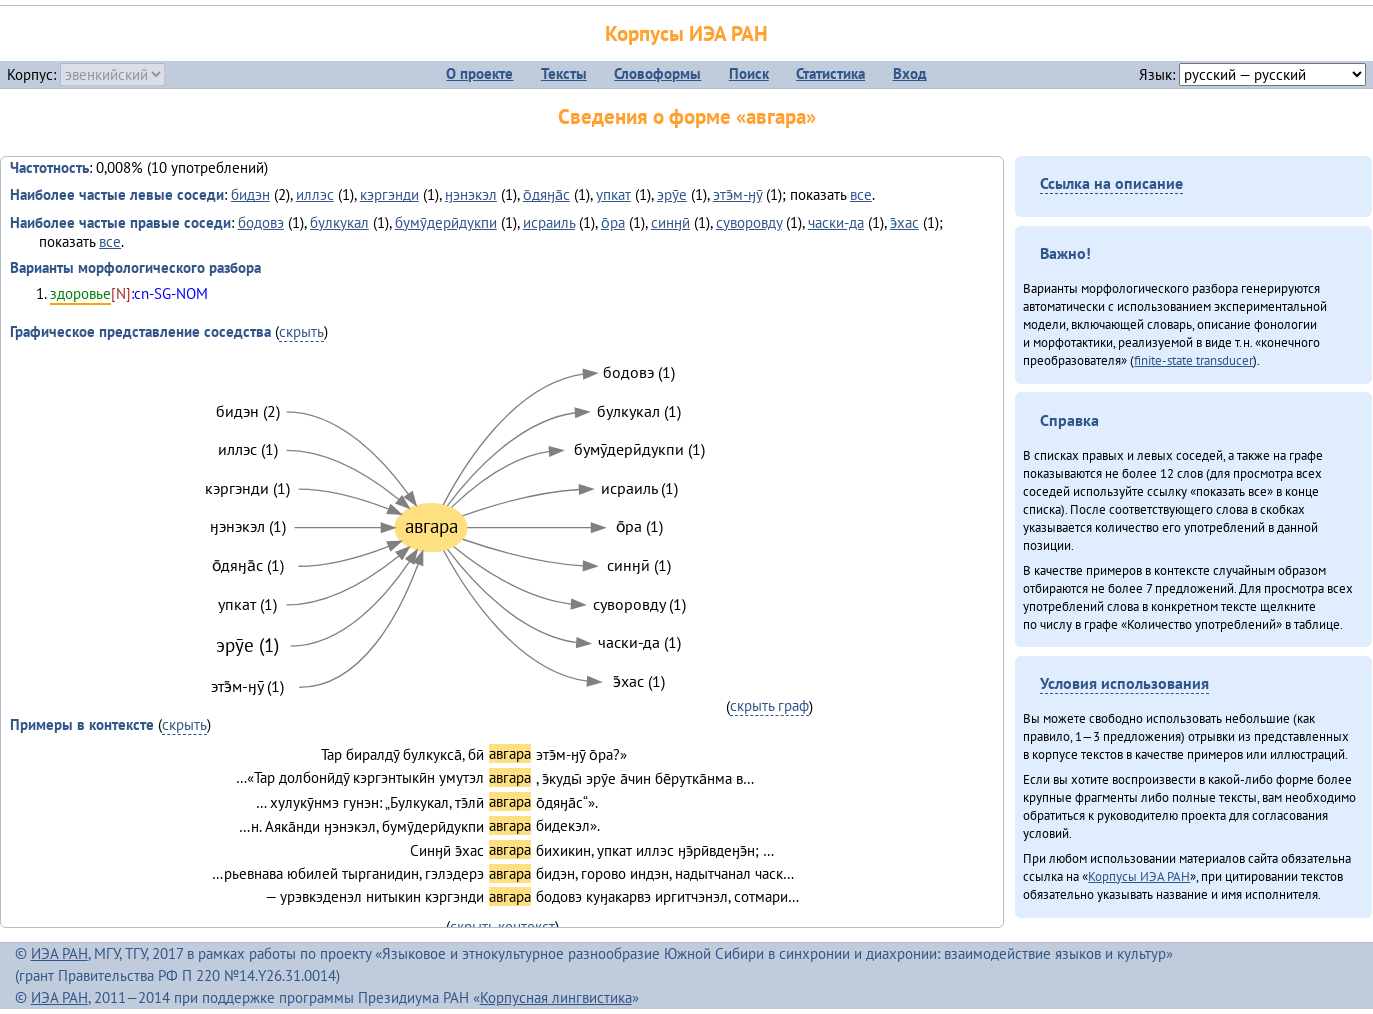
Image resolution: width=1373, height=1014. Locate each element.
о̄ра (613, 222)
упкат (613, 194)
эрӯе (672, 194)
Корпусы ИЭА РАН (686, 33)
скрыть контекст (502, 926)
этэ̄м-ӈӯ (737, 194)
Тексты (564, 73)
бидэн (250, 194)
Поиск (749, 73)
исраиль (549, 222)
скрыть (301, 331)
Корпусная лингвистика (556, 997)
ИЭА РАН (59, 953)
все (861, 194)
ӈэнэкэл (471, 194)
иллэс (315, 194)
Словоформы (657, 73)
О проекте (479, 73)
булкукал (339, 222)
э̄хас (904, 222)
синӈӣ (670, 222)
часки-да (836, 222)
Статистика (830, 73)
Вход (910, 73)
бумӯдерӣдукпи (446, 222)
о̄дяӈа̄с (546, 194)
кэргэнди (389, 194)
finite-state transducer (1193, 360)
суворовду (749, 222)
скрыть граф (769, 705)
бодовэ (261, 222)
